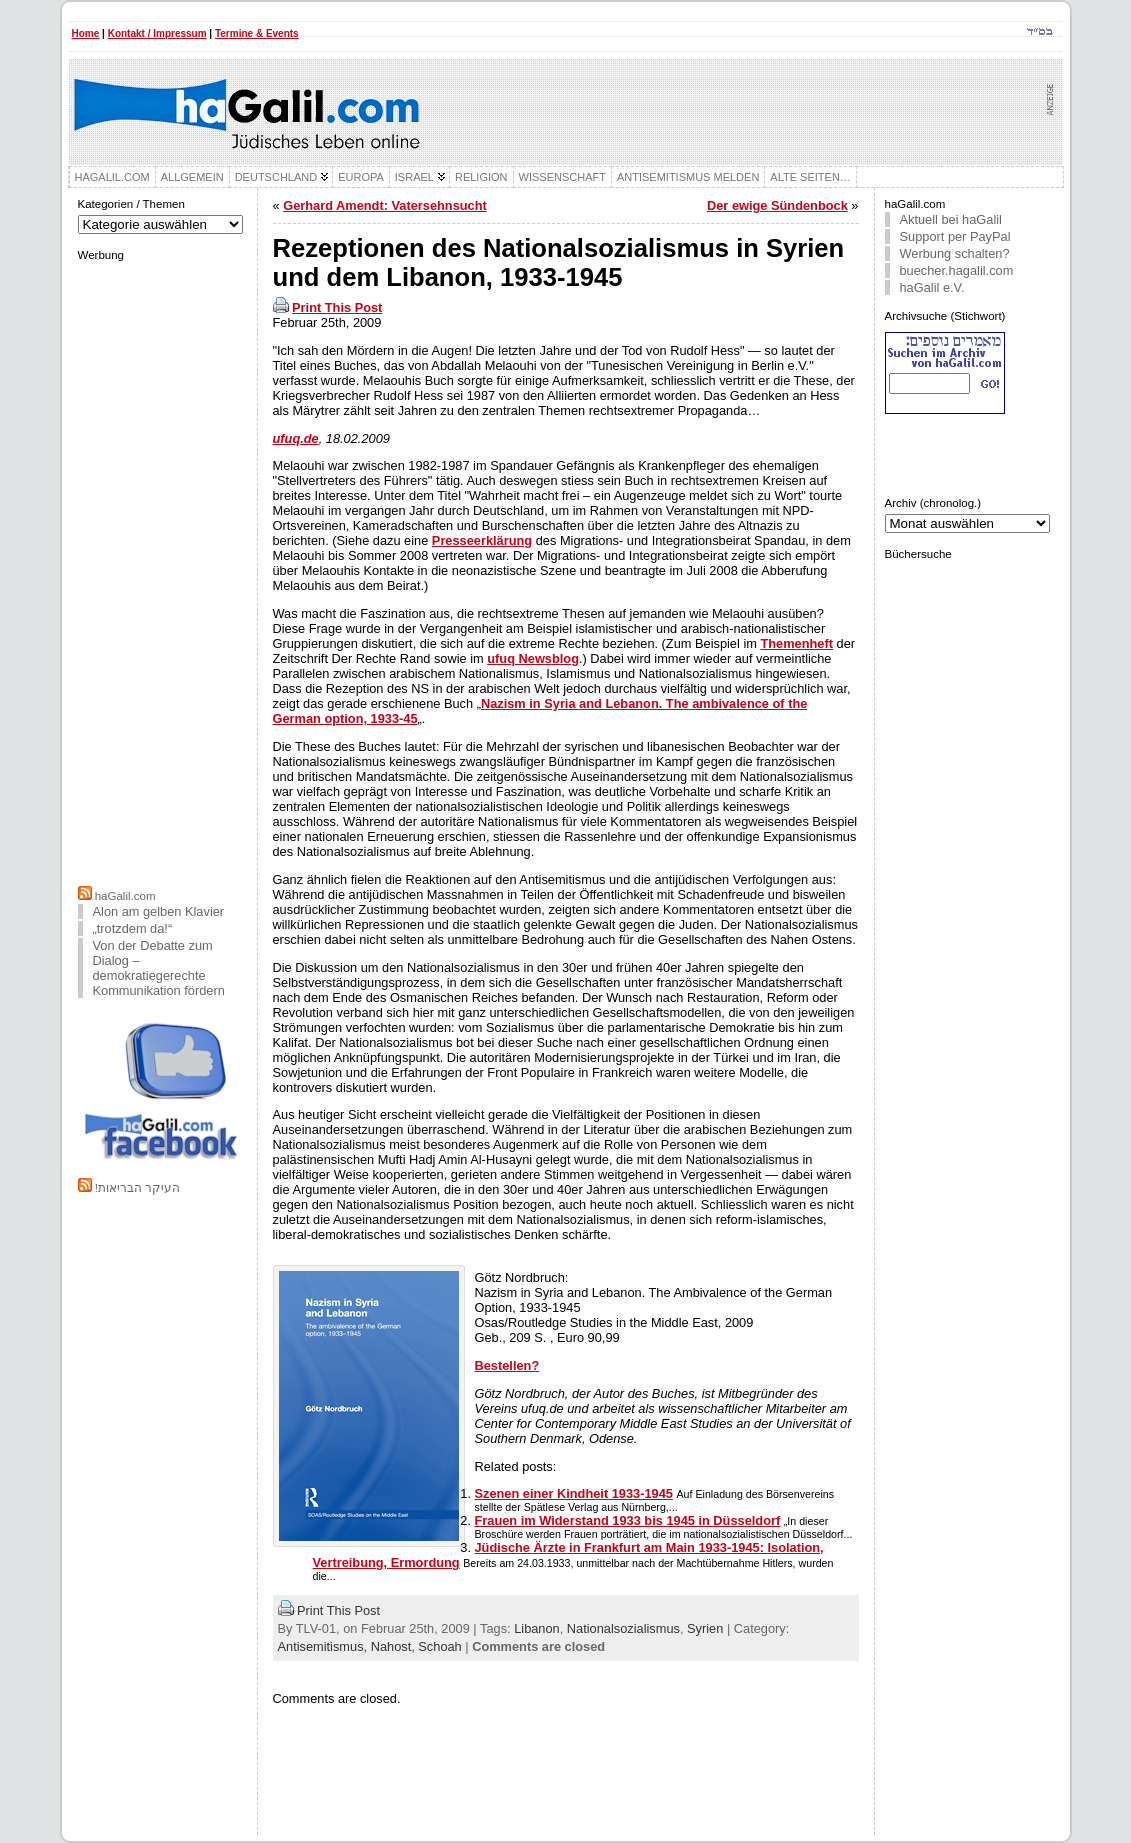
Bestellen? (507, 1365)
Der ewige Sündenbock (777, 205)
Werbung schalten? (955, 253)
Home (86, 33)
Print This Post (337, 307)
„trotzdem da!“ (133, 928)
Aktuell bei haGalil (951, 219)
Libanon (537, 1628)
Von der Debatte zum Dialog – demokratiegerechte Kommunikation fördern (159, 968)
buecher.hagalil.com (957, 270)
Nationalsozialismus (623, 1628)
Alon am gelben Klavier (159, 911)
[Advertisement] (162, 571)
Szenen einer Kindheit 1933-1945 (574, 1493)
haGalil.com (125, 896)
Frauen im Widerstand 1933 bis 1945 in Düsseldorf (628, 1520)
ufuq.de (296, 438)
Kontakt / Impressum (157, 33)
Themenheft (796, 643)
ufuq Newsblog (533, 658)
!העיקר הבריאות (137, 1188)
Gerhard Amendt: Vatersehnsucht (385, 205)
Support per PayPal (955, 236)
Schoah (439, 1646)
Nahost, (395, 1646)
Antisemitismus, (324, 1646)
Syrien (705, 1628)
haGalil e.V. (932, 287)
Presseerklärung (482, 540)
